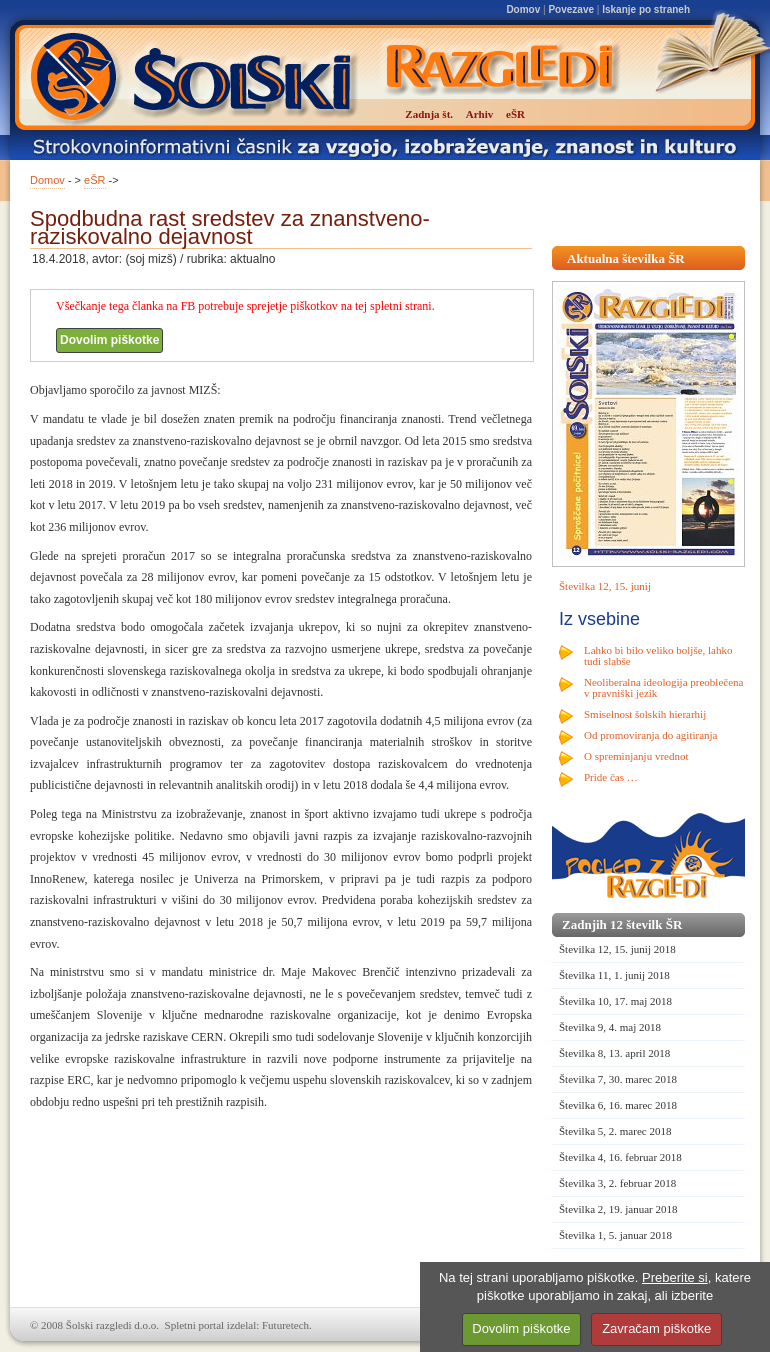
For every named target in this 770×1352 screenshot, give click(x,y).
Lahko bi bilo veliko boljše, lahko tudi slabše (658, 655)
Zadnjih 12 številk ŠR (622, 924)
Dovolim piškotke (109, 340)
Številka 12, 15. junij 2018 (617, 949)
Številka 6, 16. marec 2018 (618, 1105)
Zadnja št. (429, 114)
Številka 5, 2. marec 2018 (615, 1131)
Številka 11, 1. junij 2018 (614, 975)
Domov (523, 9)
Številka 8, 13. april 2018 (614, 1053)
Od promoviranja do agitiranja (651, 735)
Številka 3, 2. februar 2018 (617, 1183)
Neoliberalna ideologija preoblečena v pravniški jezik (663, 687)
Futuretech (285, 1325)
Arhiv (480, 114)
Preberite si (675, 1277)
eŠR (94, 180)
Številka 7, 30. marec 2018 (618, 1079)
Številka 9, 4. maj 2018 (610, 1027)
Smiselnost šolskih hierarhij (645, 714)
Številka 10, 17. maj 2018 (615, 1001)
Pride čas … (611, 777)
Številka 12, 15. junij (605, 586)
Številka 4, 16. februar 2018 (620, 1157)
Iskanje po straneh (646, 9)
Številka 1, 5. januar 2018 (615, 1235)
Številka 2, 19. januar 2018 (618, 1209)
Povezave (571, 9)
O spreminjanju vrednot (636, 756)
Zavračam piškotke (656, 1328)
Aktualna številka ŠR (626, 258)
